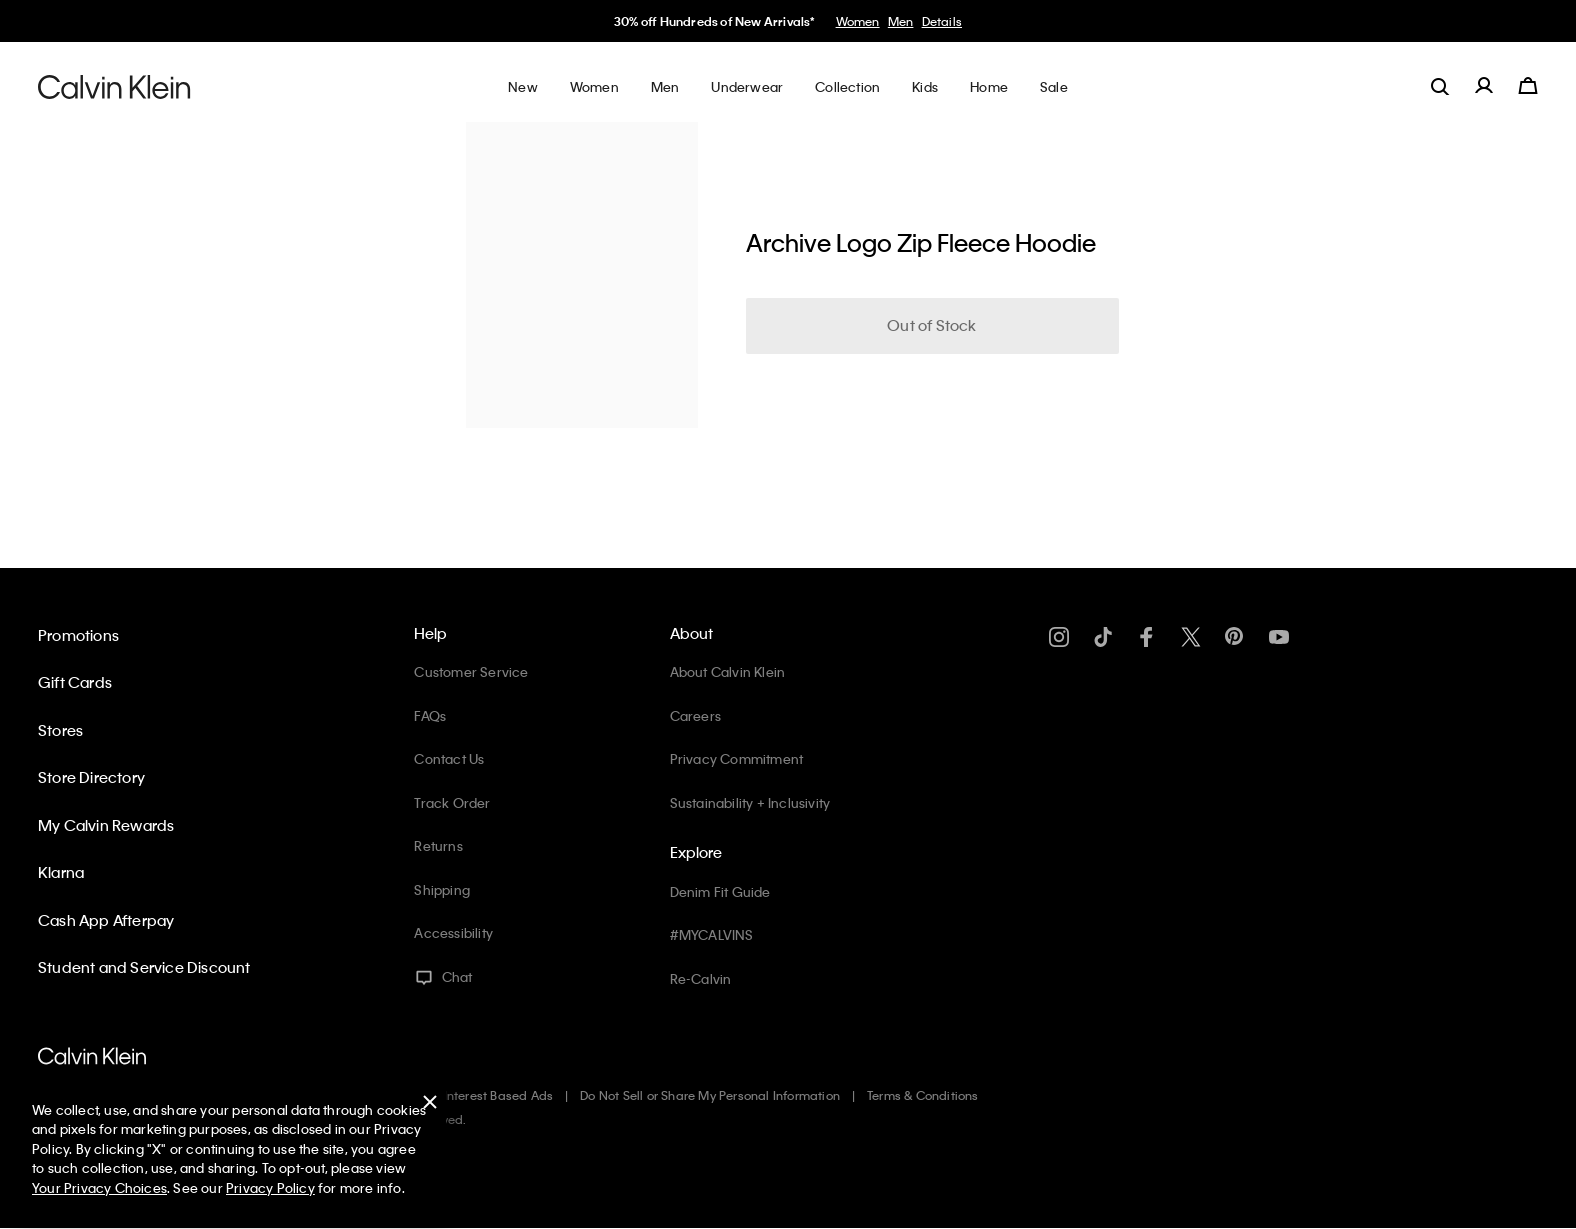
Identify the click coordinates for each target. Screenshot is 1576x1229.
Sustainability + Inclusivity (750, 802)
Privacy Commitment (737, 758)
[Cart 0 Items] (1528, 86)
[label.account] (1484, 86)
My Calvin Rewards (106, 825)
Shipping (442, 889)
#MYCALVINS (712, 934)
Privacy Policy (270, 1187)
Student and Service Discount (144, 967)
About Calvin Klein (728, 671)
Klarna (61, 872)
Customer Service (471, 671)
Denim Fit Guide (720, 891)
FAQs (430, 715)
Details (942, 21)
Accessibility (453, 932)
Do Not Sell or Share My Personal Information (710, 1095)
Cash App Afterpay (106, 920)
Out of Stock (931, 325)
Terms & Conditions (923, 1095)
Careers (695, 715)
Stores (60, 730)
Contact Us (449, 758)
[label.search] (1440, 86)
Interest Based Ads (499, 1095)
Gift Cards (75, 682)
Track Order (452, 802)
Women (858, 21)
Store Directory (91, 777)
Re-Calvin (701, 978)
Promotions (78, 635)
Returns (438, 845)
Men (901, 21)
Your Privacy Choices (99, 1187)
